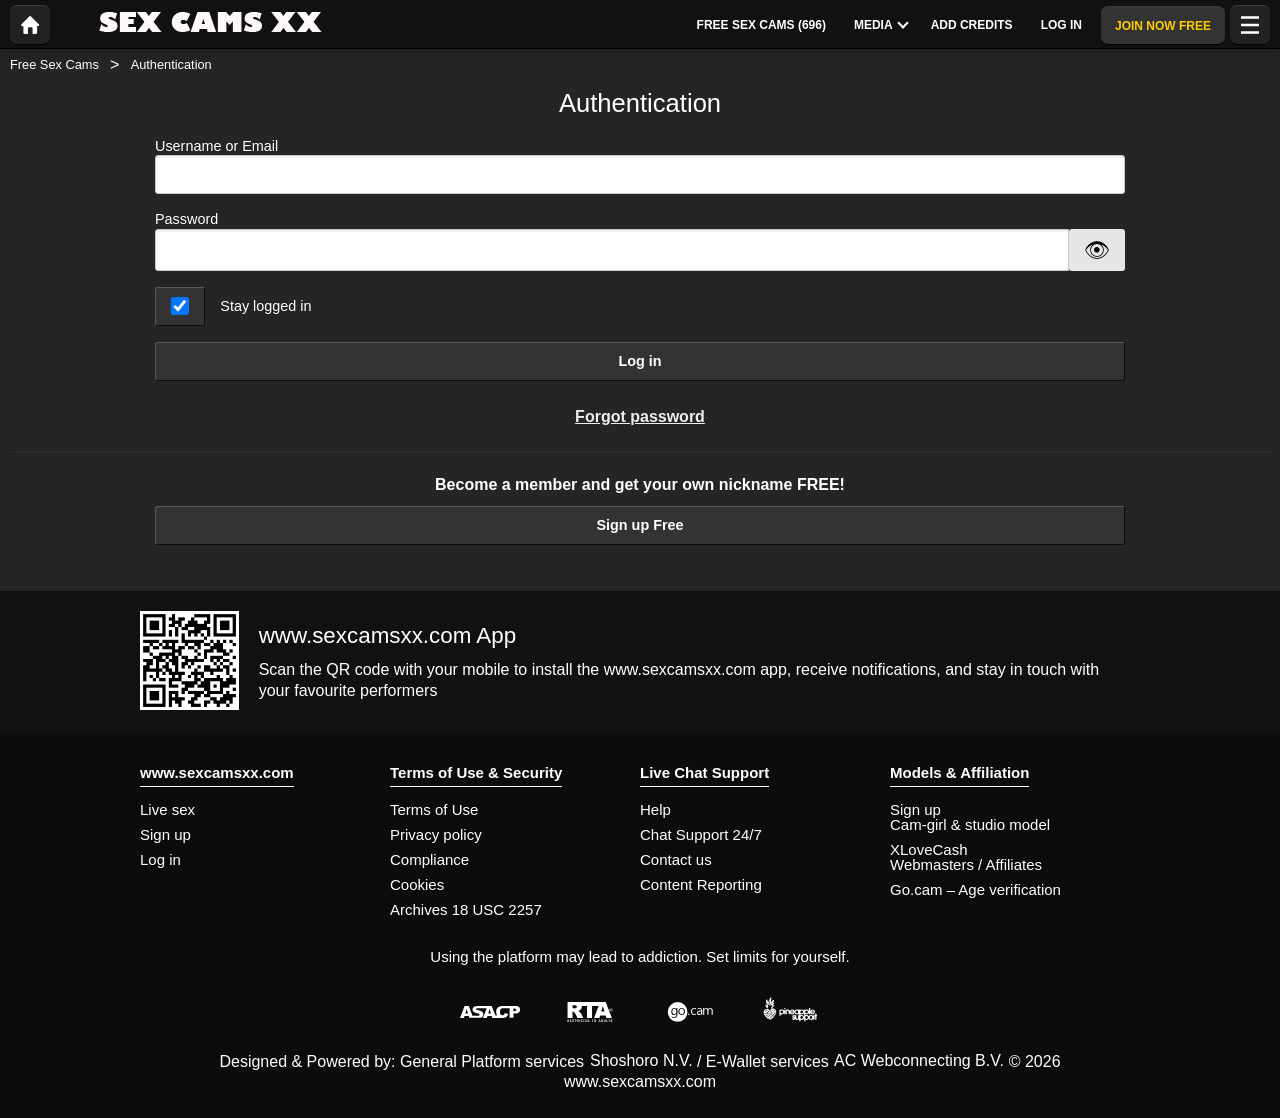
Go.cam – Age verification (975, 889)
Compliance (429, 859)
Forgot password (640, 416)
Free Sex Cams (54, 64)
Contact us (676, 859)
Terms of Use (434, 809)
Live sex (167, 809)
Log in (639, 361)
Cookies (417, 884)
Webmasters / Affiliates (966, 864)
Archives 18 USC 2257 (466, 909)
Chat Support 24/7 (701, 834)
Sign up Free (639, 525)
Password (186, 219)
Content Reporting (701, 884)
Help (655, 809)
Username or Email (640, 166)
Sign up (165, 834)
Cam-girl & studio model (970, 824)
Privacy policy (436, 834)
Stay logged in (265, 306)
